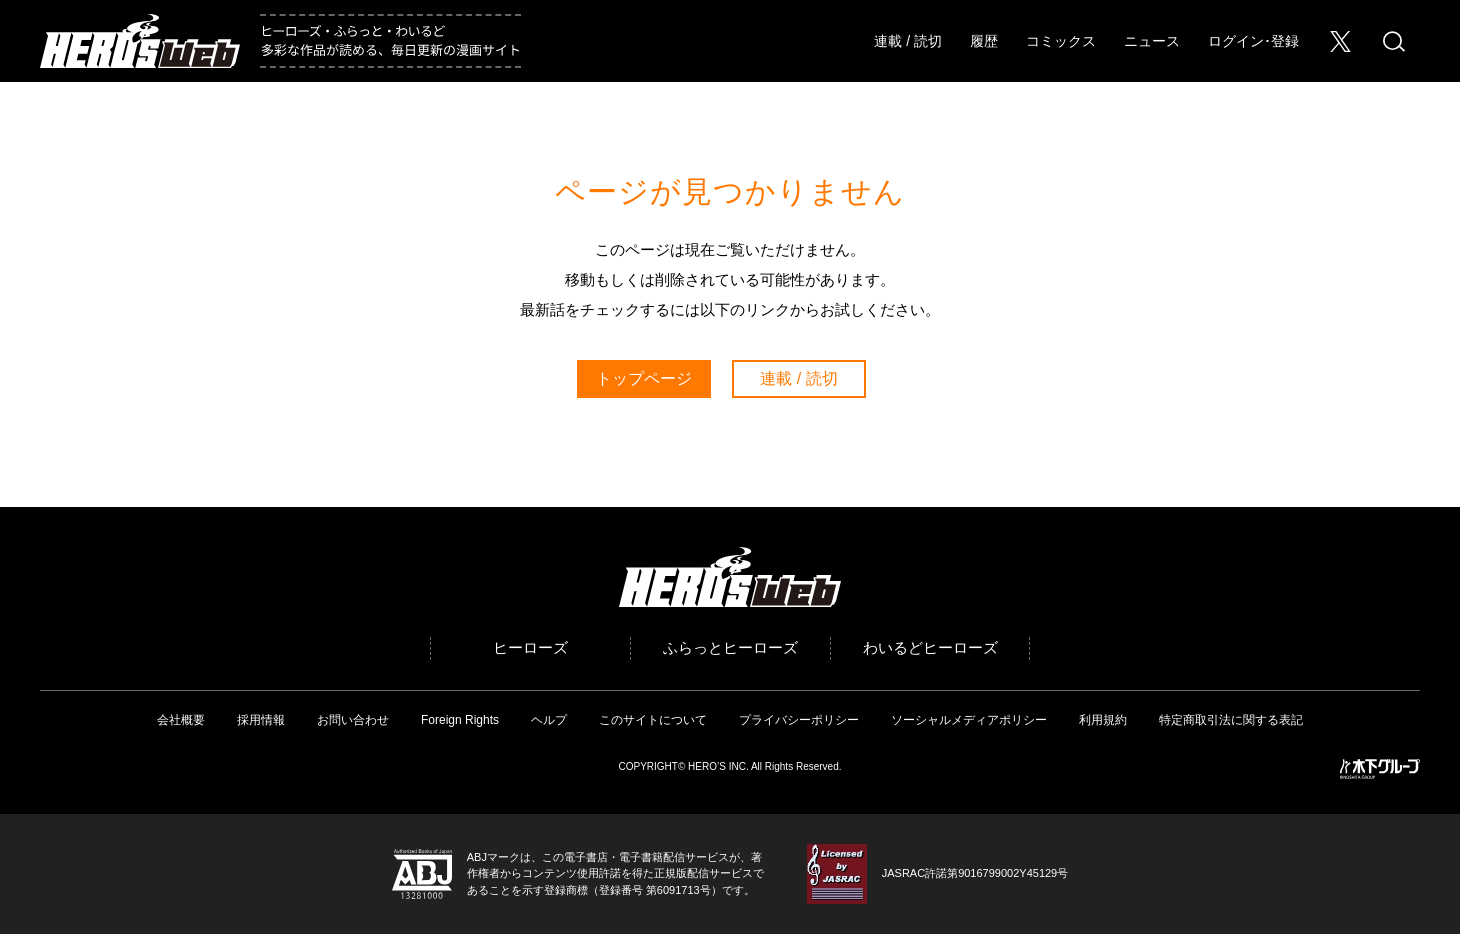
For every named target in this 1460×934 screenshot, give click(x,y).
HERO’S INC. (718, 766)
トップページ (644, 378)
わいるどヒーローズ (930, 647)
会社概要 (181, 720)
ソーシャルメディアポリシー (969, 720)
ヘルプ (549, 720)
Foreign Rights (460, 720)
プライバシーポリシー (799, 720)
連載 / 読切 (908, 41)
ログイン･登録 (1253, 41)
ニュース (1152, 41)
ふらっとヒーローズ (730, 647)
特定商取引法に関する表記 (1231, 720)
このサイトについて (653, 720)
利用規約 (1103, 720)
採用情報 (261, 720)
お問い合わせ (353, 720)
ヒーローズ (530, 647)
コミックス (1061, 41)
